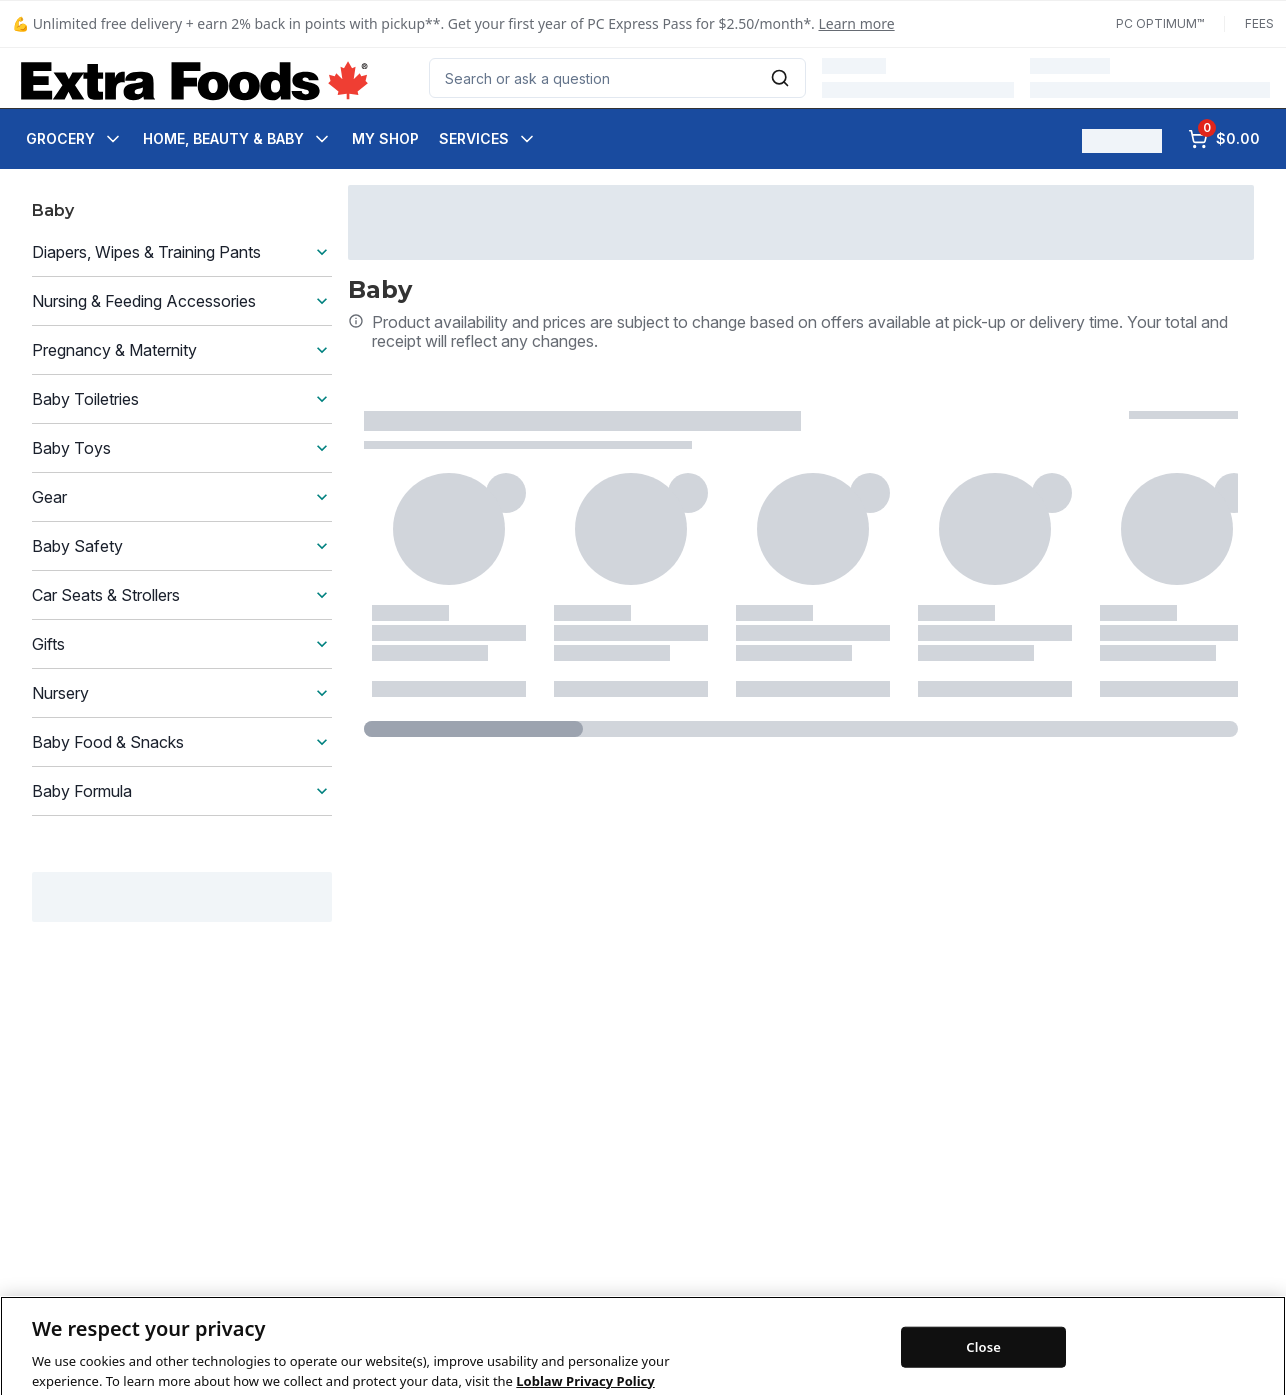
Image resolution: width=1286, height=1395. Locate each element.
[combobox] (617, 78)
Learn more (857, 23)
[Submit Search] (780, 78)
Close (983, 1371)
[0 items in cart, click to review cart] (1224, 139)
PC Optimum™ (1160, 23)
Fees (1259, 23)
